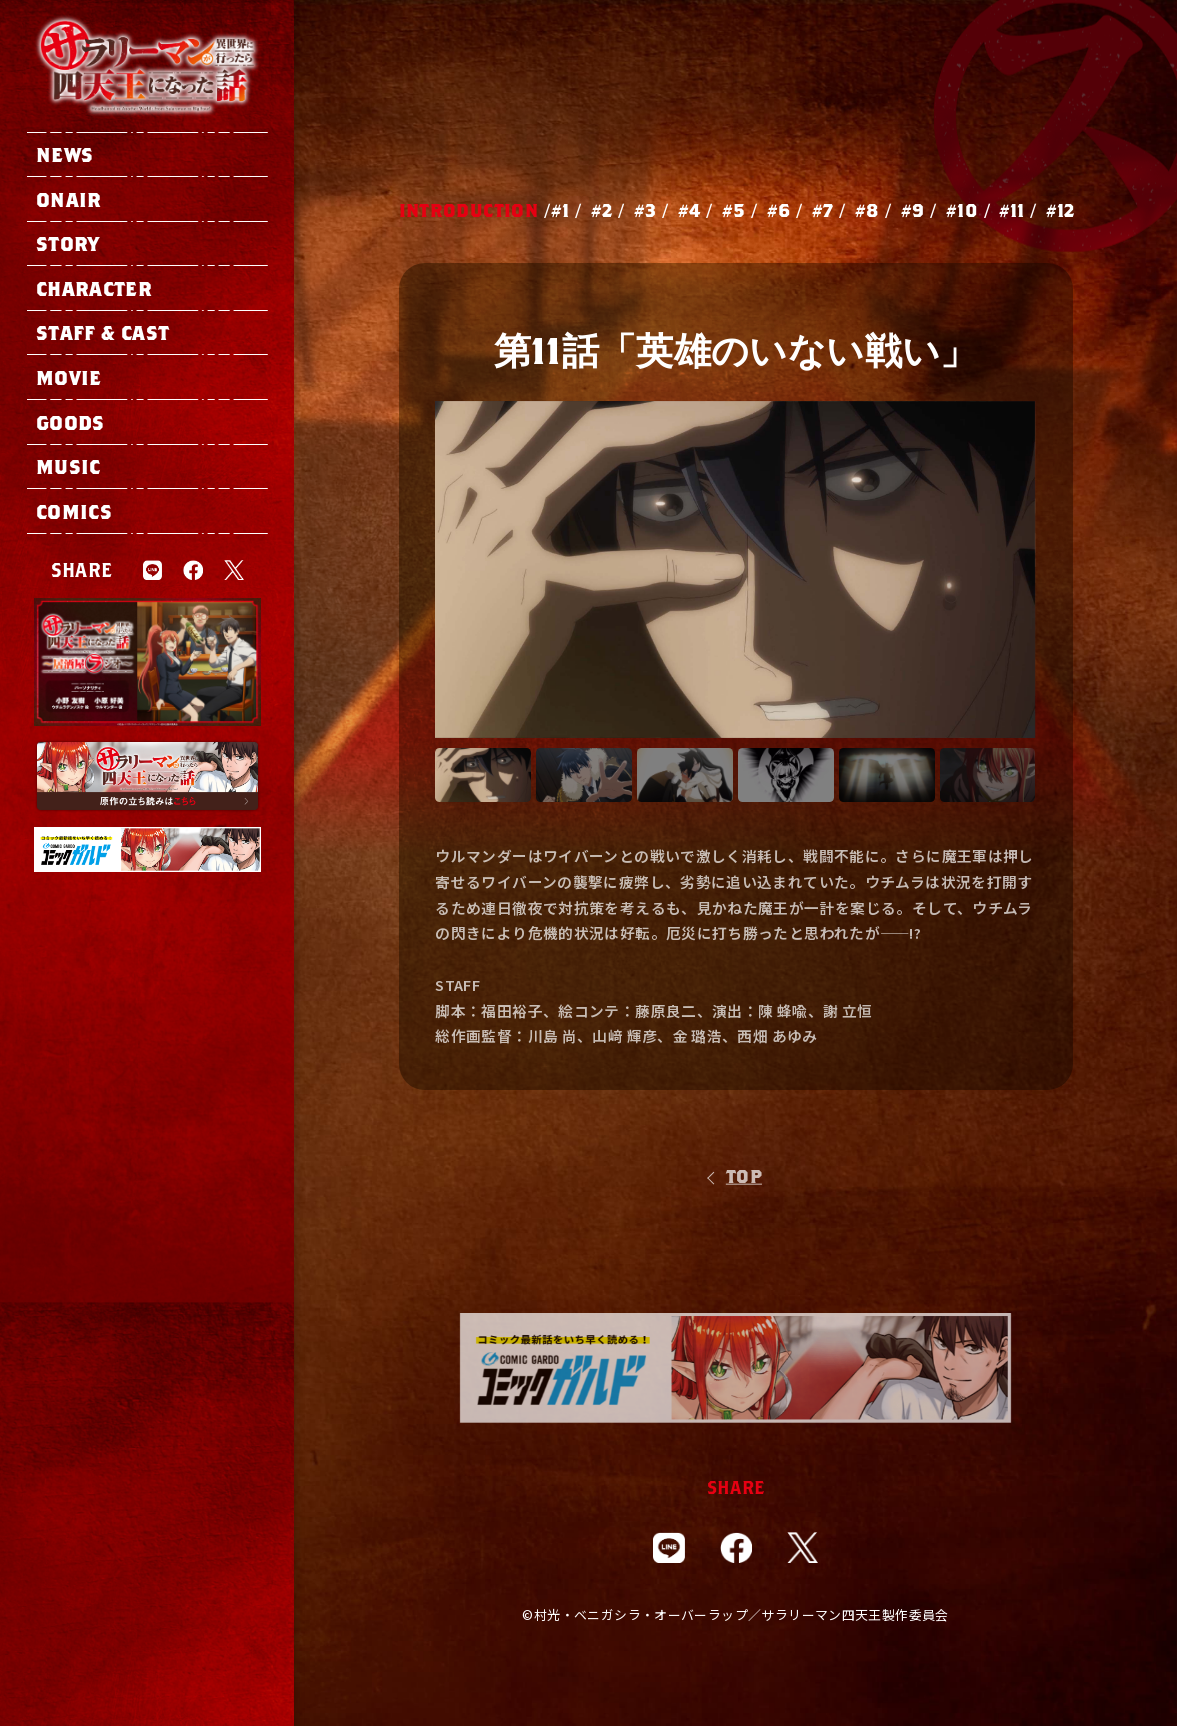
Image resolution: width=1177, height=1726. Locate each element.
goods (70, 422)
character (94, 288)
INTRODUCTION (468, 210)
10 (967, 210)
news (64, 154)
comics (74, 511)
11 (1017, 210)
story (68, 243)
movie (69, 377)
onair (69, 199)
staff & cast (102, 332)
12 (1066, 210)
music (68, 466)
